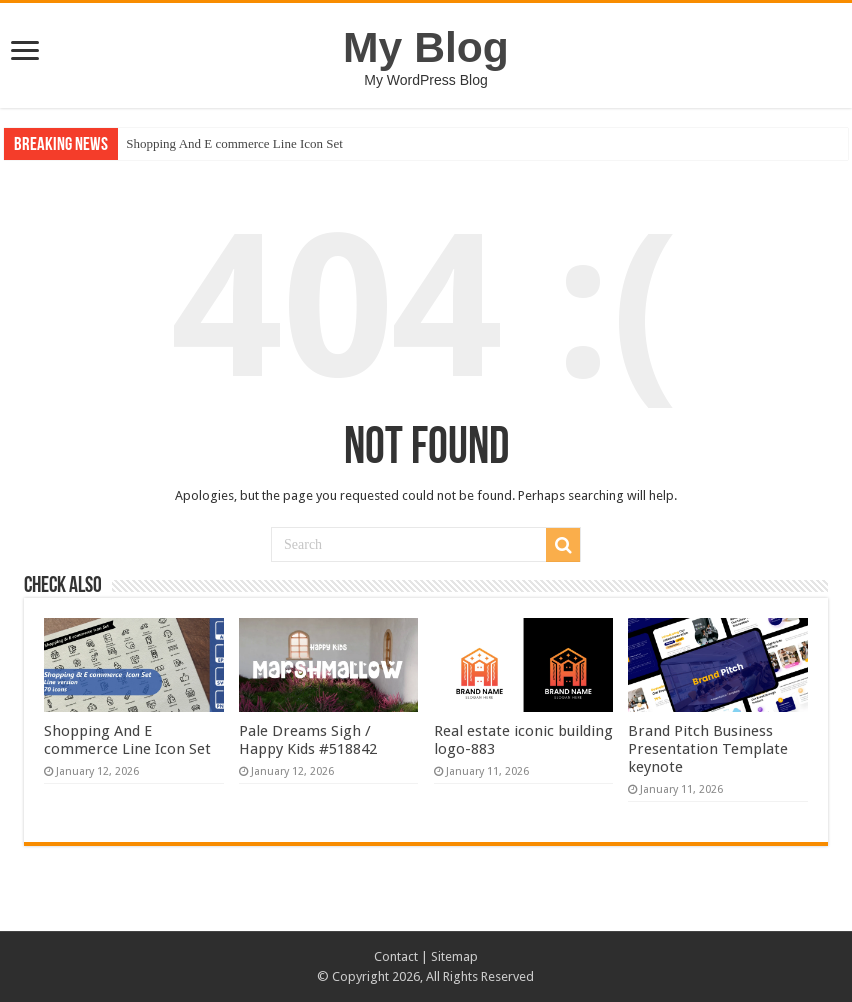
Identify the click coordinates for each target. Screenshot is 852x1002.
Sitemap (454, 956)
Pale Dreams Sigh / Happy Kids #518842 (308, 740)
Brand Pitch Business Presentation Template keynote (708, 749)
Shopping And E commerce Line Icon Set (234, 143)
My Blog (426, 47)
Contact (396, 956)
